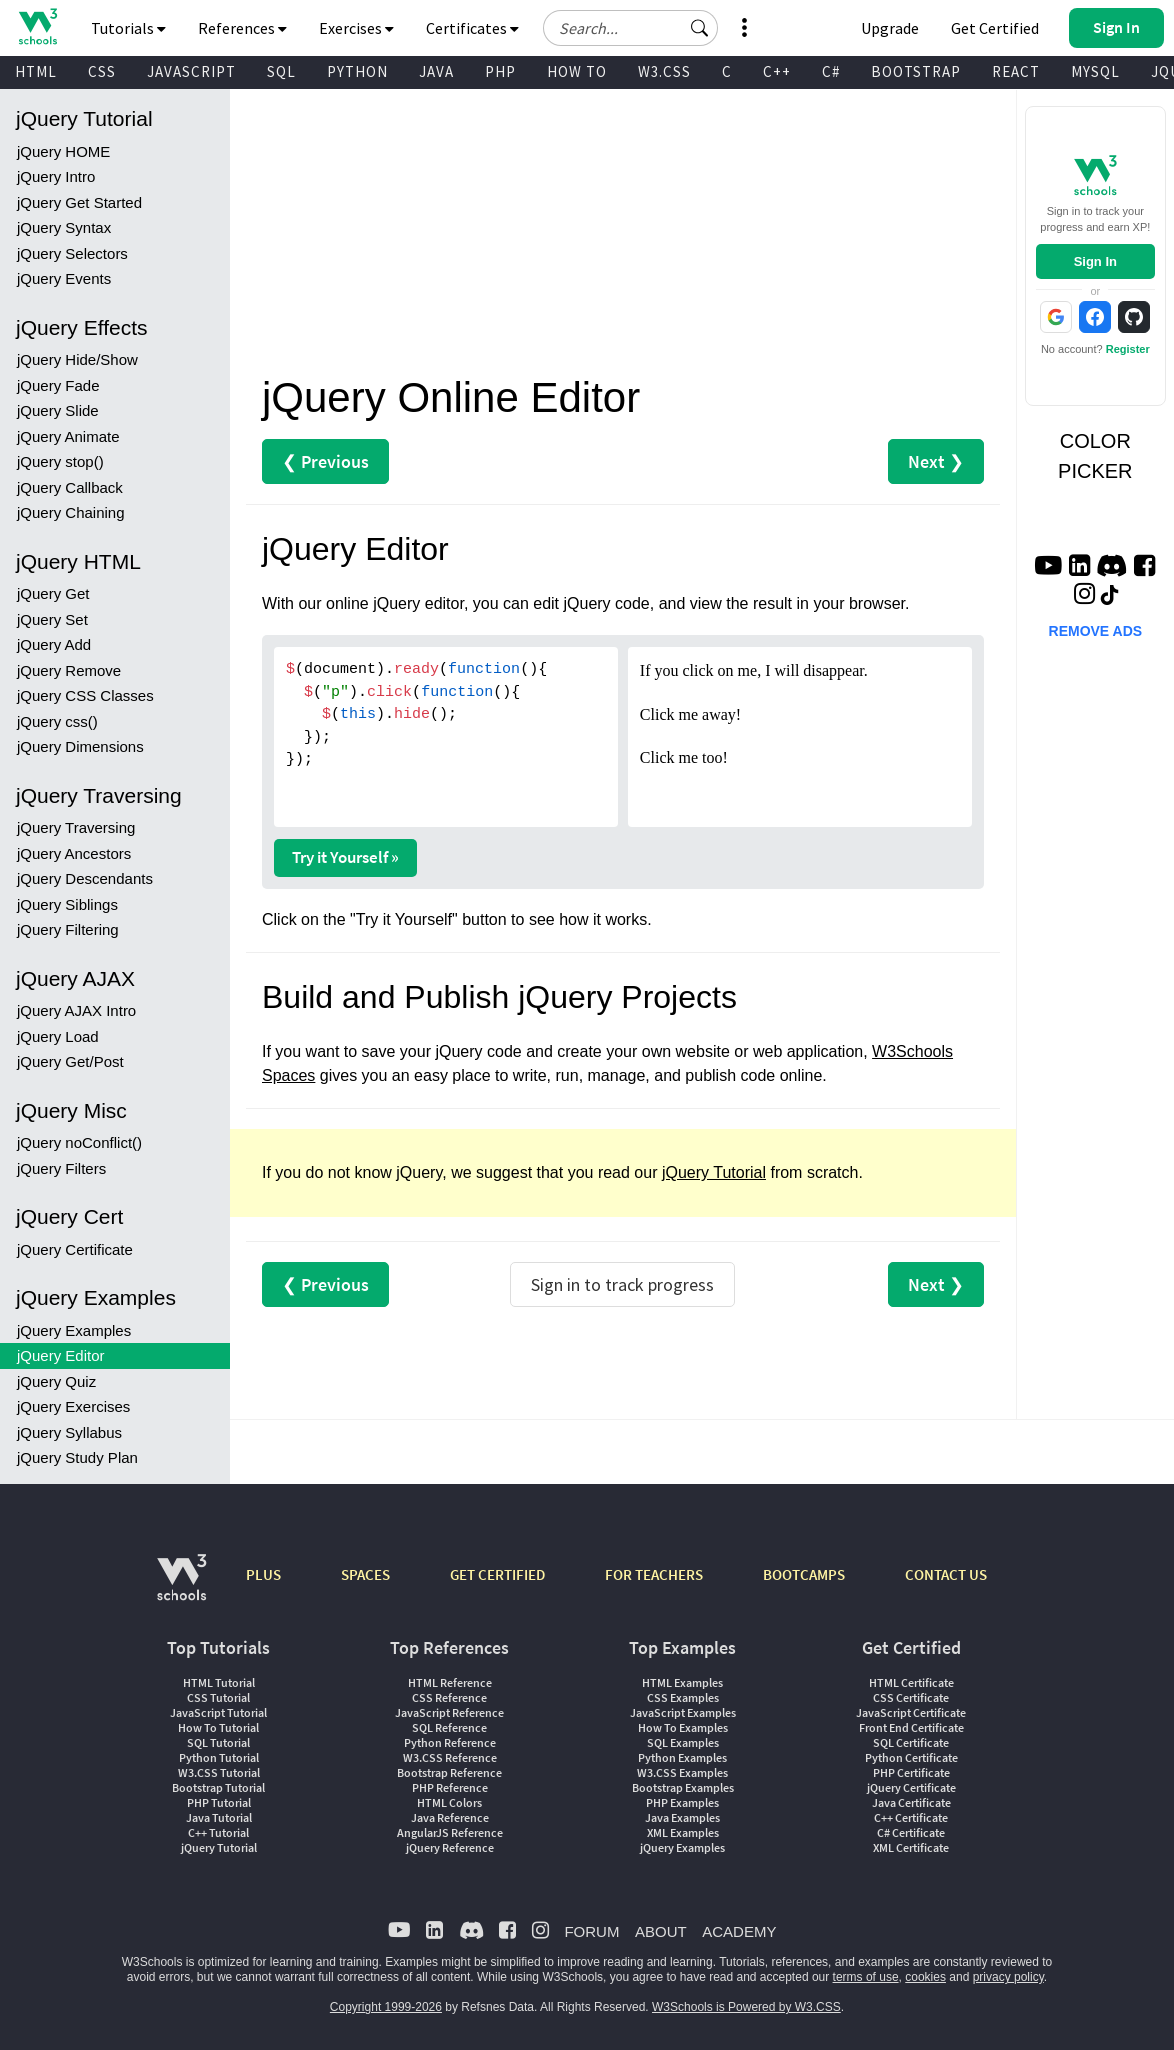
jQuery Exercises (73, 1406)
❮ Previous (325, 461)
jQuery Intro (56, 176)
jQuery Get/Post (70, 1061)
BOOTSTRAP (916, 71)
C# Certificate (911, 1832)
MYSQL (1095, 71)
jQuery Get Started (79, 202)
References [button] (242, 28)
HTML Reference (450, 1682)
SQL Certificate (911, 1742)
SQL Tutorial (218, 1742)
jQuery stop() (60, 461)
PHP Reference (450, 1787)
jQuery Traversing (76, 827)
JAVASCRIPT (191, 71)
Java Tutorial (219, 1817)
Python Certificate (911, 1757)
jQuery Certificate (75, 1249)
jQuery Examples (74, 1330)
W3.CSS (664, 71)
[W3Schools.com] (181, 1587)
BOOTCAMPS (804, 1574)
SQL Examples (683, 1742)
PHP (500, 71)
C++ (777, 71)
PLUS (263, 1574)
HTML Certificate (911, 1682)
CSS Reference (449, 1697)
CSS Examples (683, 1697)
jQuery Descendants (85, 878)
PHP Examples (682, 1802)
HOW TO (577, 71)
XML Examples (683, 1832)
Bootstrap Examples (683, 1787)
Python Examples (682, 1757)
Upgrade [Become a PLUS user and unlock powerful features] (890, 28)
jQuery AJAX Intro (76, 1010)
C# (831, 71)
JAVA (436, 71)
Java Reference (450, 1817)
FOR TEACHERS (654, 1574)
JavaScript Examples (683, 1712)
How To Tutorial (218, 1727)
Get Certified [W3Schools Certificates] (995, 28)
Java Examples (682, 1817)
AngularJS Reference (450, 1832)
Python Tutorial (219, 1757)
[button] (700, 28)
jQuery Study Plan (77, 1457)
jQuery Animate (68, 436)
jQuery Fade (58, 385)
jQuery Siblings (67, 904)
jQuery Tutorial (714, 1172)
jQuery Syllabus (69, 1432)
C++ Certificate (911, 1817)
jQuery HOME (63, 151)
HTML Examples (682, 1682)
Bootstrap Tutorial (218, 1787)
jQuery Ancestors (74, 853)
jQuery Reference (450, 1847)
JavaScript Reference (449, 1712)
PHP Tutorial (219, 1802)
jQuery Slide (58, 410)
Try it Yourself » (345, 857)
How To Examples (683, 1727)
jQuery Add (54, 644)
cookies (925, 1977)
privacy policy (1008, 1977)
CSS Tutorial (218, 1697)
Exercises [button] (356, 28)
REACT (1016, 71)
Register (1128, 349)
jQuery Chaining (71, 512)
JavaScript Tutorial (218, 1712)
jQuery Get (53, 593)
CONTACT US (946, 1574)
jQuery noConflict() (79, 1142)
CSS (102, 71)
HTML (36, 71)
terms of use (866, 1977)
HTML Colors (449, 1802)
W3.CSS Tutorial (219, 1772)
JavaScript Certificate (911, 1712)
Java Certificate (911, 1802)
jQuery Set (52, 619)
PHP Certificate (911, 1772)
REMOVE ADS (1096, 631)
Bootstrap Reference (449, 1772)
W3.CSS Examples (682, 1772)
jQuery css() (57, 721)
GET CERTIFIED (497, 1574)
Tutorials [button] (128, 28)
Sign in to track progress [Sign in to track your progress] (622, 1284)
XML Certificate (911, 1847)
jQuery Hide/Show (77, 359)
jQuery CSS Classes (85, 695)
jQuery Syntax (64, 227)
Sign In (1095, 261)
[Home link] (37, 26)
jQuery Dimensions (80, 746)
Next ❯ (936, 461)
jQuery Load (58, 1036)
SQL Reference (449, 1727)
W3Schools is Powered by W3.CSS (746, 2007)
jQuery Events (64, 278)
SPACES (365, 1574)
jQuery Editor (61, 1355)
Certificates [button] (472, 28)
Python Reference (450, 1742)
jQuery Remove (69, 670)
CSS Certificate (911, 1697)
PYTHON (357, 71)
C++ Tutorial (218, 1832)
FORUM (591, 1931)
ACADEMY (739, 1931)
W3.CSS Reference (450, 1757)
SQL (281, 71)
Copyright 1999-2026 (386, 2007)
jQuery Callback (70, 487)
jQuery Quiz (56, 1381)
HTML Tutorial (219, 1682)
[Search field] (630, 28)
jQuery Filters (61, 1168)
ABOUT (661, 1931)
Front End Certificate (911, 1727)
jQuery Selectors (72, 253)
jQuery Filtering (68, 929)
